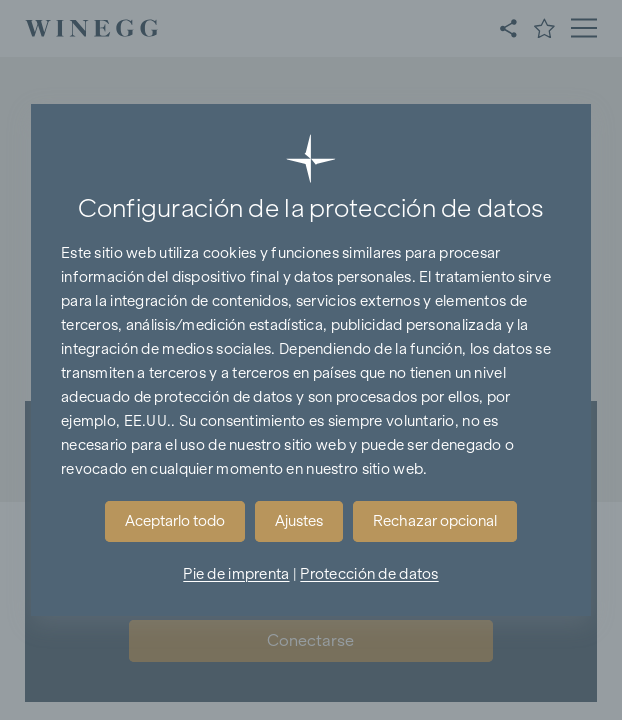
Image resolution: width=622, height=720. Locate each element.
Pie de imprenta (236, 574)
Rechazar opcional (435, 521)
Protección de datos (369, 574)
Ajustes (299, 521)
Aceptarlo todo (175, 521)
